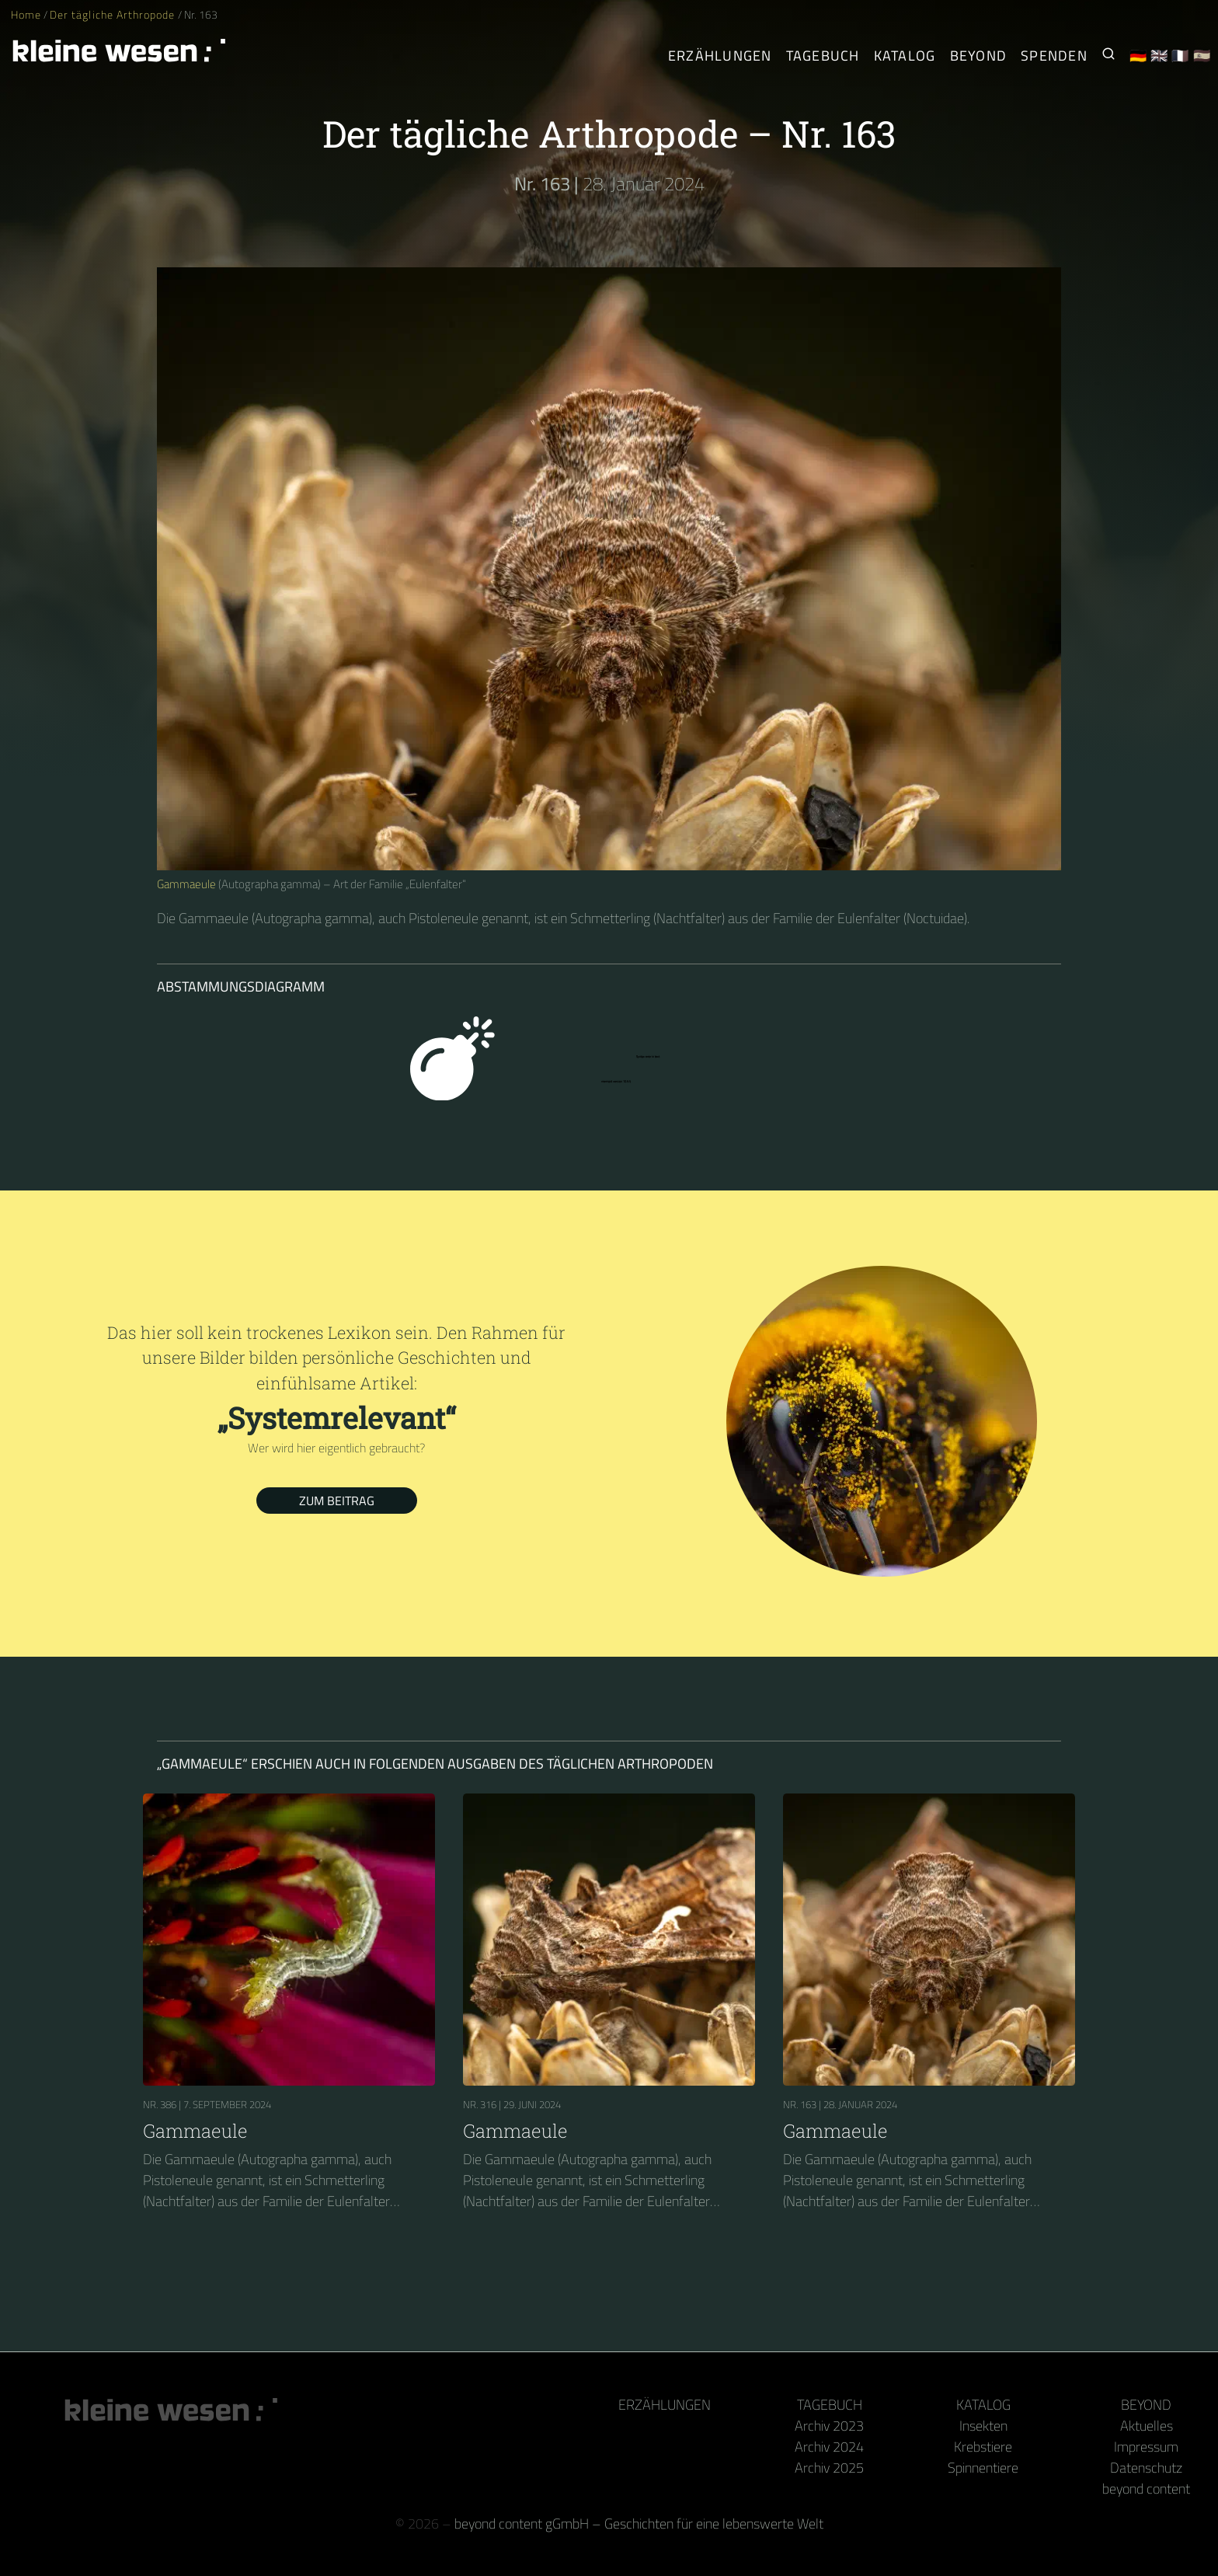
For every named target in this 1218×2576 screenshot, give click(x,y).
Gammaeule (186, 884)
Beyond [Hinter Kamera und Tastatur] (978, 55)
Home (26, 14)
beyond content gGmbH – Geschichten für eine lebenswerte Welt (638, 2523)
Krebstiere (983, 2446)
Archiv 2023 (829, 2425)
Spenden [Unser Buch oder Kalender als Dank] (1054, 55)
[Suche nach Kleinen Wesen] (1108, 55)
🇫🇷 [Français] (1180, 55)
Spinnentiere (983, 2467)
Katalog (983, 2404)
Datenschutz (1146, 2467)
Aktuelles (1146, 2425)
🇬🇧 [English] (1159, 55)
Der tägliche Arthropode (113, 14)
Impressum (1146, 2446)
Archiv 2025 (829, 2467)
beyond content (1146, 2488)
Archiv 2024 (829, 2446)
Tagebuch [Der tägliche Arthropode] (823, 55)
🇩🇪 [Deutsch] (1138, 55)
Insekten (983, 2425)
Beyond (1146, 2404)
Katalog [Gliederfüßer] (905, 55)
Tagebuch (829, 2404)
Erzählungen (720, 55)
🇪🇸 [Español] (1202, 55)
